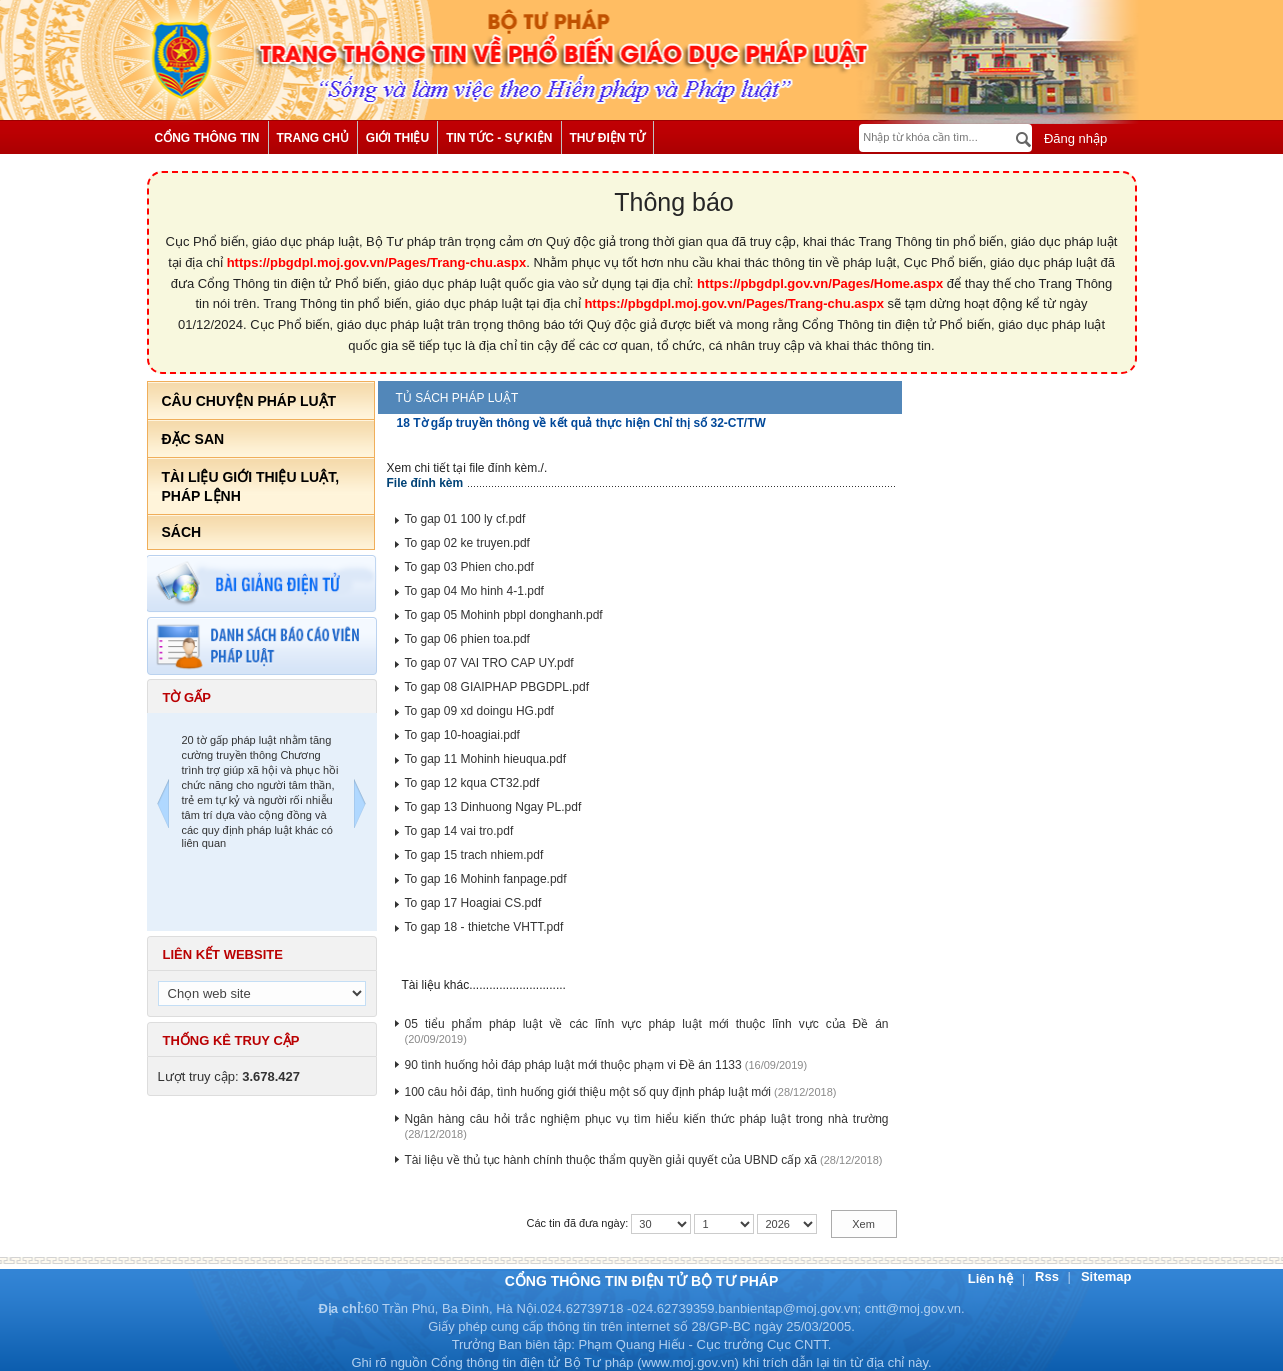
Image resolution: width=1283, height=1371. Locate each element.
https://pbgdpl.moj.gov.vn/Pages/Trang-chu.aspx (377, 262)
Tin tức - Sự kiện (499, 138)
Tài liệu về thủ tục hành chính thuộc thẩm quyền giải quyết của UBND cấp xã (611, 1160)
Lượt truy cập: (229, 1076)
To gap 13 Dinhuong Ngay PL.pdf (493, 807)
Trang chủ (313, 138)
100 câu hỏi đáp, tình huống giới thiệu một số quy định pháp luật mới (588, 1092)
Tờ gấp (187, 697)
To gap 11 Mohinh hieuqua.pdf (485, 759)
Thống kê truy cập (231, 1040)
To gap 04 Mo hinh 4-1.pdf (474, 591)
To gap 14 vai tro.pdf (459, 831)
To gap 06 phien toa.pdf (467, 639)
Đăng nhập (1073, 138)
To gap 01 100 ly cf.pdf (465, 519)
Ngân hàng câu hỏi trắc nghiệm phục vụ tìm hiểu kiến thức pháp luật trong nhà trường (647, 1119)
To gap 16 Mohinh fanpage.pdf (486, 879)
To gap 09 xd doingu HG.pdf (479, 711)
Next (360, 806)
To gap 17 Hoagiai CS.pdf (473, 903)
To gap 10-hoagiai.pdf (462, 735)
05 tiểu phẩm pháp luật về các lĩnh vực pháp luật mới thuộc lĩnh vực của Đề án (647, 1024)
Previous (163, 806)
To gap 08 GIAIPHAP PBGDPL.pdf (497, 687)
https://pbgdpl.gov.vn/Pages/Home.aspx (820, 283)
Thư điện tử (608, 138)
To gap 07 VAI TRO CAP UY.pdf (489, 663)
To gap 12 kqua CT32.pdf (472, 783)
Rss (1048, 1276)
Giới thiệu (397, 138)
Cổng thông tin (207, 138)
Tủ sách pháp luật (457, 398)
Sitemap (1106, 1276)
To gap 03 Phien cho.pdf (469, 567)
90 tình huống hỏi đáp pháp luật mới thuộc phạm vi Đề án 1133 (573, 1065)
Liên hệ (992, 1278)
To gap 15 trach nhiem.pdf (474, 855)
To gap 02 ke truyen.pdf (467, 543)
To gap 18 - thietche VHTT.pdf (484, 927)
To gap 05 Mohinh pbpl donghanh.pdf (504, 615)
